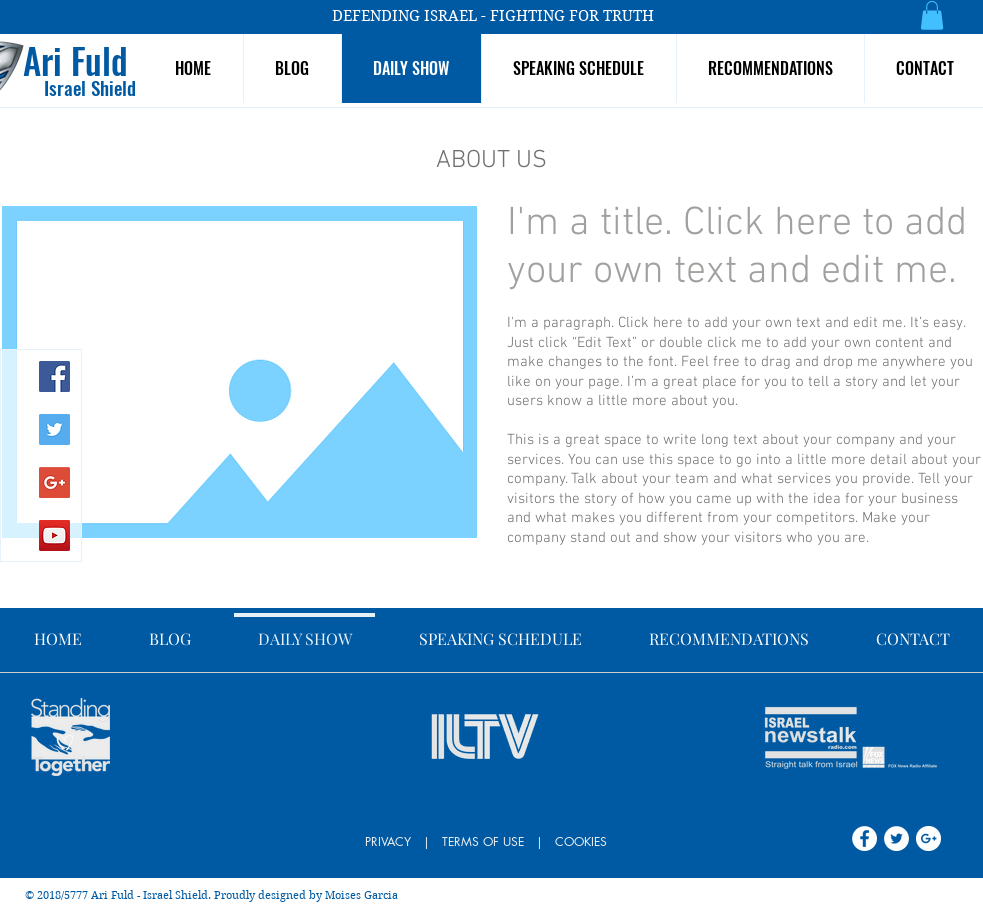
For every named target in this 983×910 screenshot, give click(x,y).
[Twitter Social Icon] (54, 429)
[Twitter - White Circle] (896, 838)
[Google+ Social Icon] (54, 482)
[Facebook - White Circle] (864, 838)
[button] (932, 15)
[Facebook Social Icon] (54, 376)
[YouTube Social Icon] (54, 535)
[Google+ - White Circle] (928, 838)
